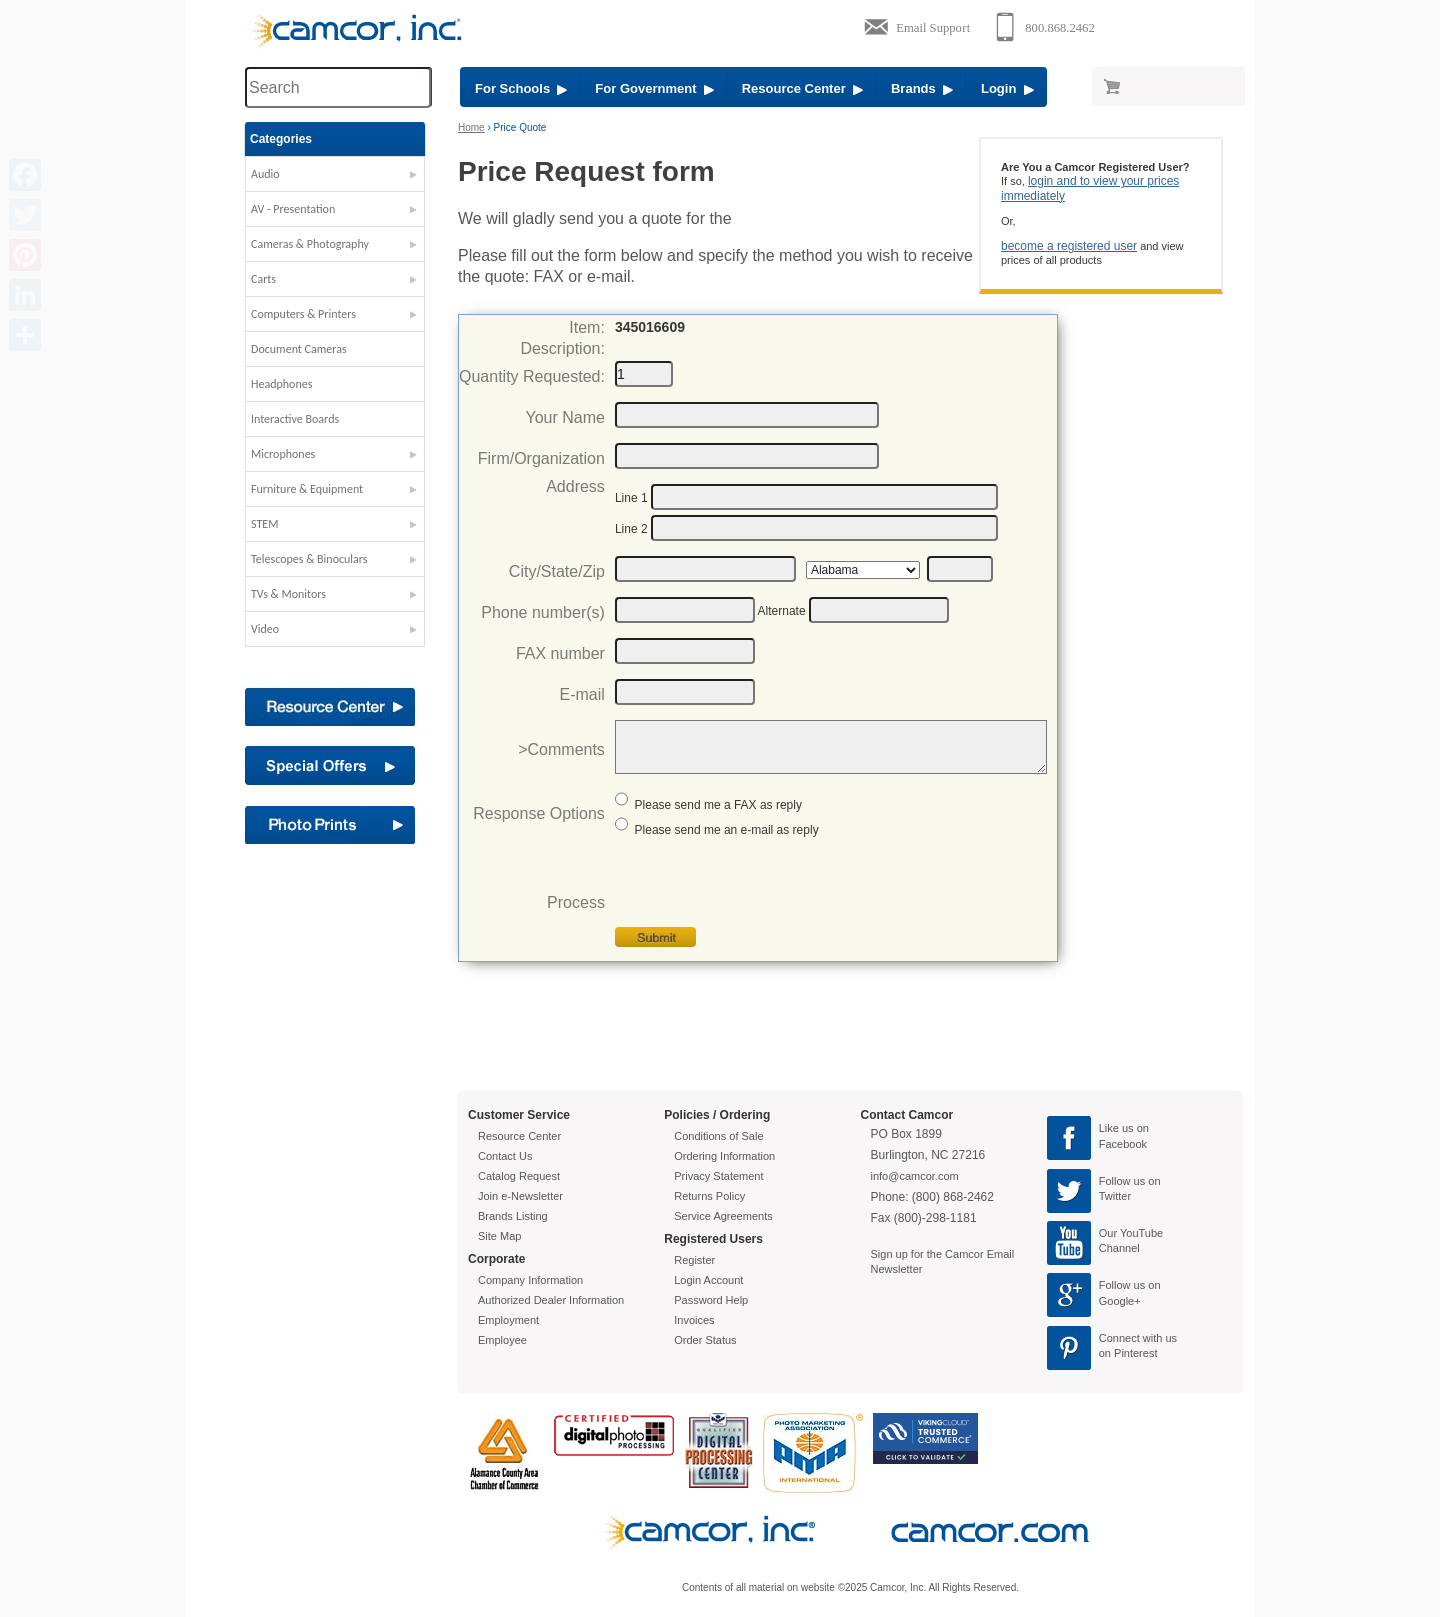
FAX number (560, 653)
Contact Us (505, 1156)
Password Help (711, 1300)
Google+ (1120, 1301)
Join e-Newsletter (520, 1196)
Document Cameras (299, 349)
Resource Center (802, 88)
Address (575, 486)
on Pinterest (1128, 1353)
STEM (264, 524)
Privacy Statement (718, 1176)
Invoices (694, 1320)
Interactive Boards (295, 419)
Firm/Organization (541, 458)
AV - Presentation (293, 209)
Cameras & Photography (310, 244)
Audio (265, 174)
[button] (335, 179)
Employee (502, 1340)
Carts (263, 279)
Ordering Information (724, 1156)
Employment (508, 1320)
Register (694, 1260)
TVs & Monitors (288, 594)
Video (265, 629)
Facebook (1123, 1144)
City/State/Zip (557, 571)
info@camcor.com (915, 1176)
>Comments (561, 749)
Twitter (1115, 1196)
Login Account (708, 1280)
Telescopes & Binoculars (309, 559)
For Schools (521, 88)
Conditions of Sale (718, 1136)
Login (1007, 88)
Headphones (281, 384)
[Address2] (824, 528)
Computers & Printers (303, 314)
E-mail (582, 694)
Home (471, 127)
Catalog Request (519, 1176)
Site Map (499, 1236)
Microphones (283, 454)
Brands (922, 88)
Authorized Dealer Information (551, 1300)
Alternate (782, 611)
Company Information (530, 1280)
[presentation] (767, 888)
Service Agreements (723, 1216)
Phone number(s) (543, 612)
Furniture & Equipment (307, 489)
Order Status (705, 1340)
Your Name (564, 417)
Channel (1119, 1248)
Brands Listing (513, 1216)
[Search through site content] (338, 87)
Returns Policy (709, 1196)
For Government (654, 88)
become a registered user (1069, 246)
